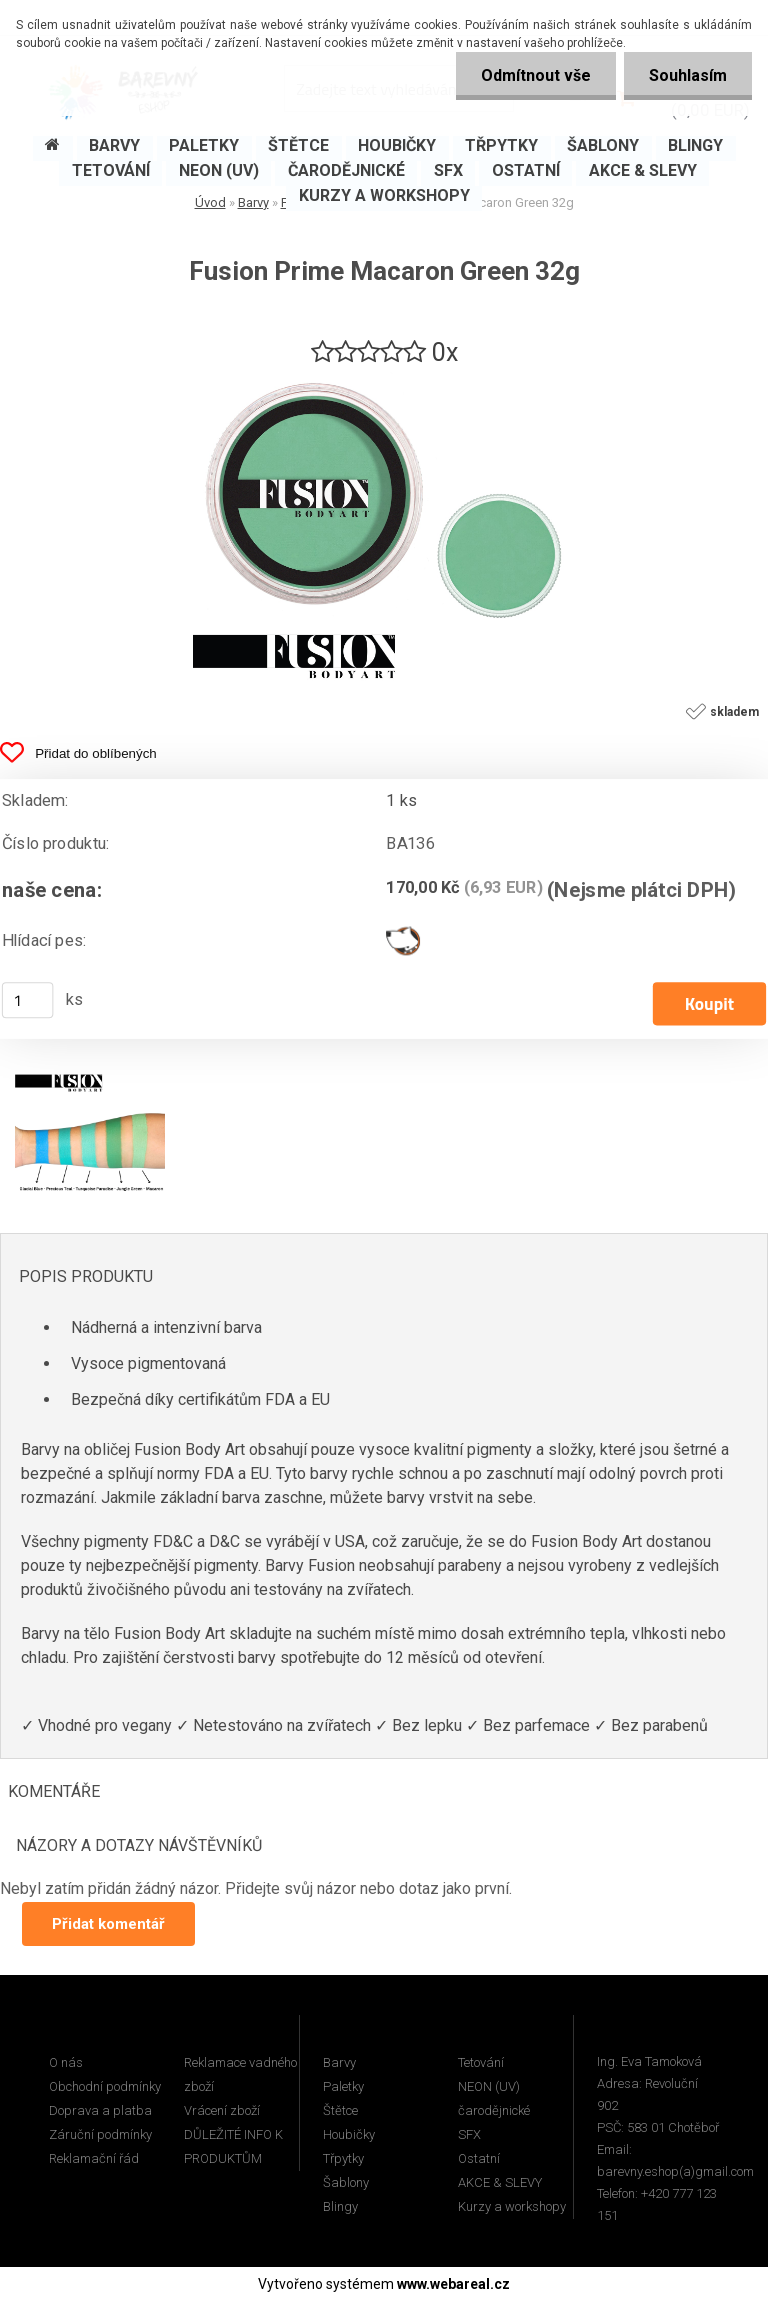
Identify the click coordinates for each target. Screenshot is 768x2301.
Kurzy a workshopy (512, 2206)
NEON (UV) (489, 2086)
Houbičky (349, 2134)
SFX (469, 2134)
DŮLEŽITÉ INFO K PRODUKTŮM (233, 2146)
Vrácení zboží (222, 2110)
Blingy (340, 2206)
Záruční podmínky (100, 2134)
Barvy (339, 2062)
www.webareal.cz (453, 2284)
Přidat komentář (108, 1924)
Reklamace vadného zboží (240, 2074)
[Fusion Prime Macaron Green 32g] (384, 377)
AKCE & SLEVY (500, 2182)
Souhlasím (688, 75)
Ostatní (479, 2158)
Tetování (481, 2062)
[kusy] (28, 1000)
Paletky (343, 2086)
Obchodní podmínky (105, 2086)
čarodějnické (494, 2110)
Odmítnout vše (536, 75)
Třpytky (343, 2158)
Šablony (346, 2182)
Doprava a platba (100, 2110)
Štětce (340, 2110)
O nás (66, 2062)
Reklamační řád (94, 2158)
